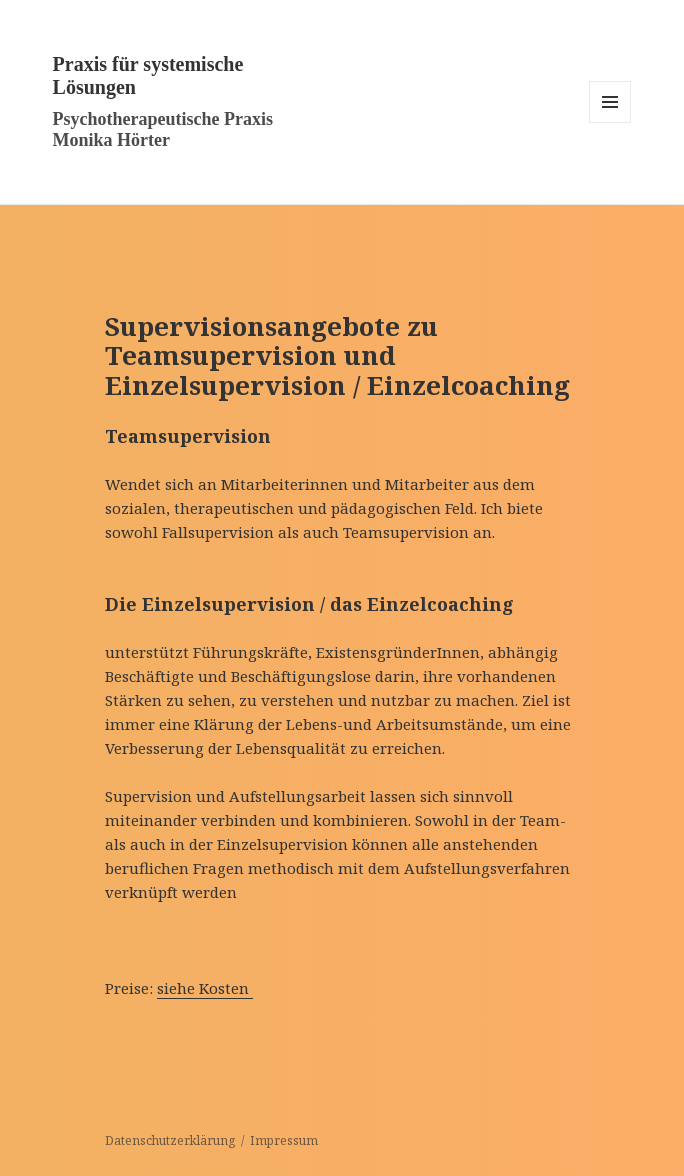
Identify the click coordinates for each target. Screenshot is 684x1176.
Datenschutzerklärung (170, 1140)
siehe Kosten (205, 988)
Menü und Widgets (610, 122)
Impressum (284, 1140)
